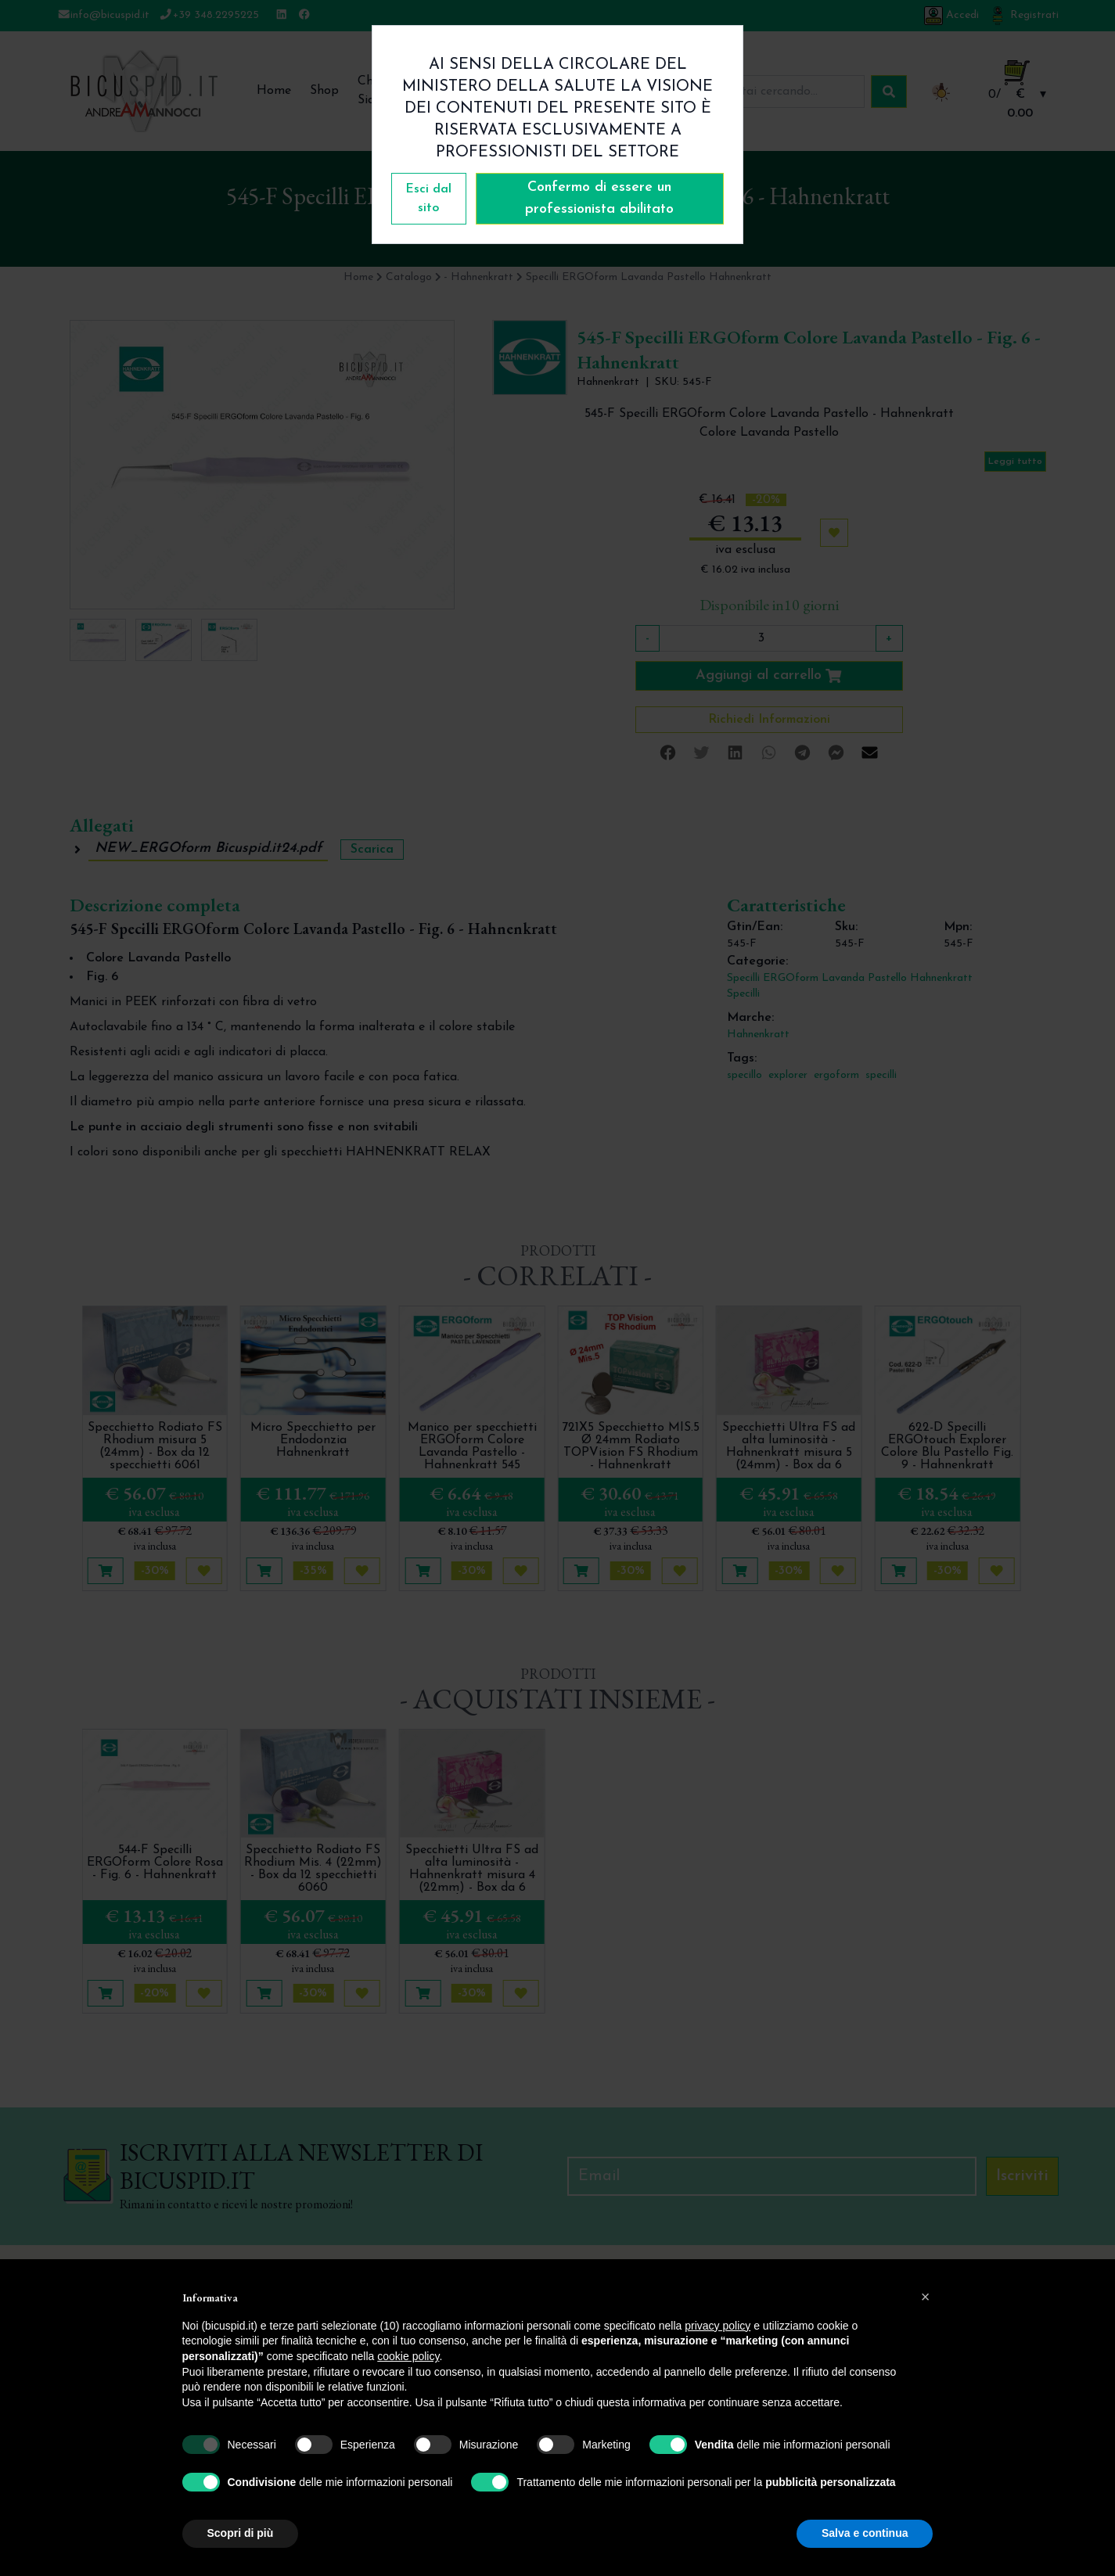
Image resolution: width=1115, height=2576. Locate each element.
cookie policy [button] (408, 2356)
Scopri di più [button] (240, 2533)
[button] (925, 2296)
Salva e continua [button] (865, 2533)
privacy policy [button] (717, 2325)
